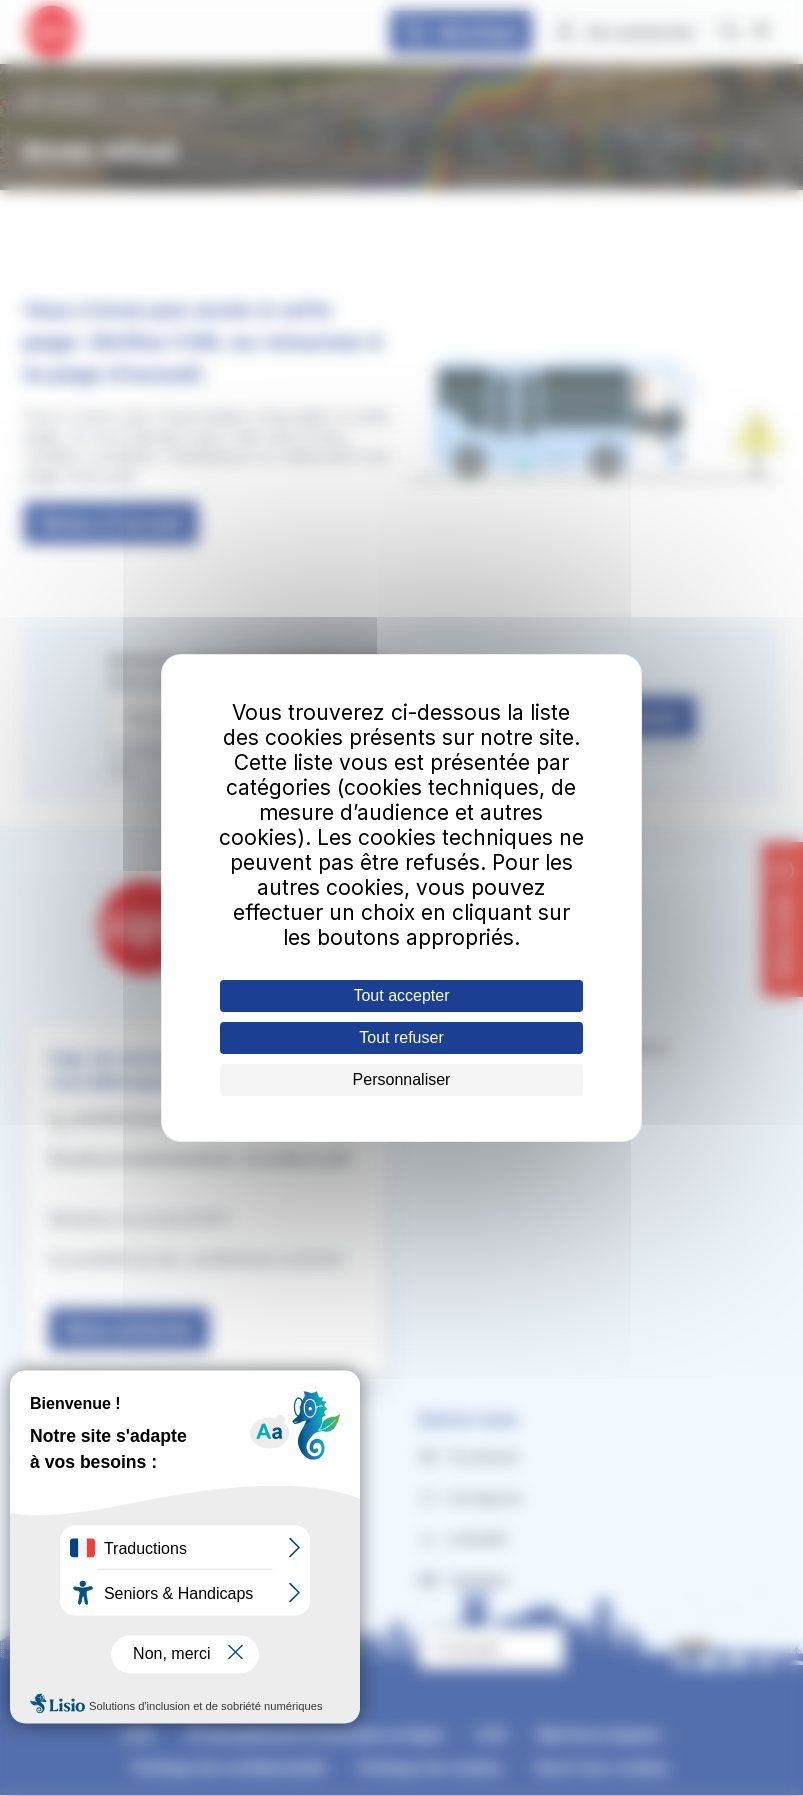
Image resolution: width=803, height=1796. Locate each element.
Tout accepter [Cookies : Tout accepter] (401, 995)
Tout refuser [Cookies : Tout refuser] (401, 1037)
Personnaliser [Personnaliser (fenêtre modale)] (402, 1079)
